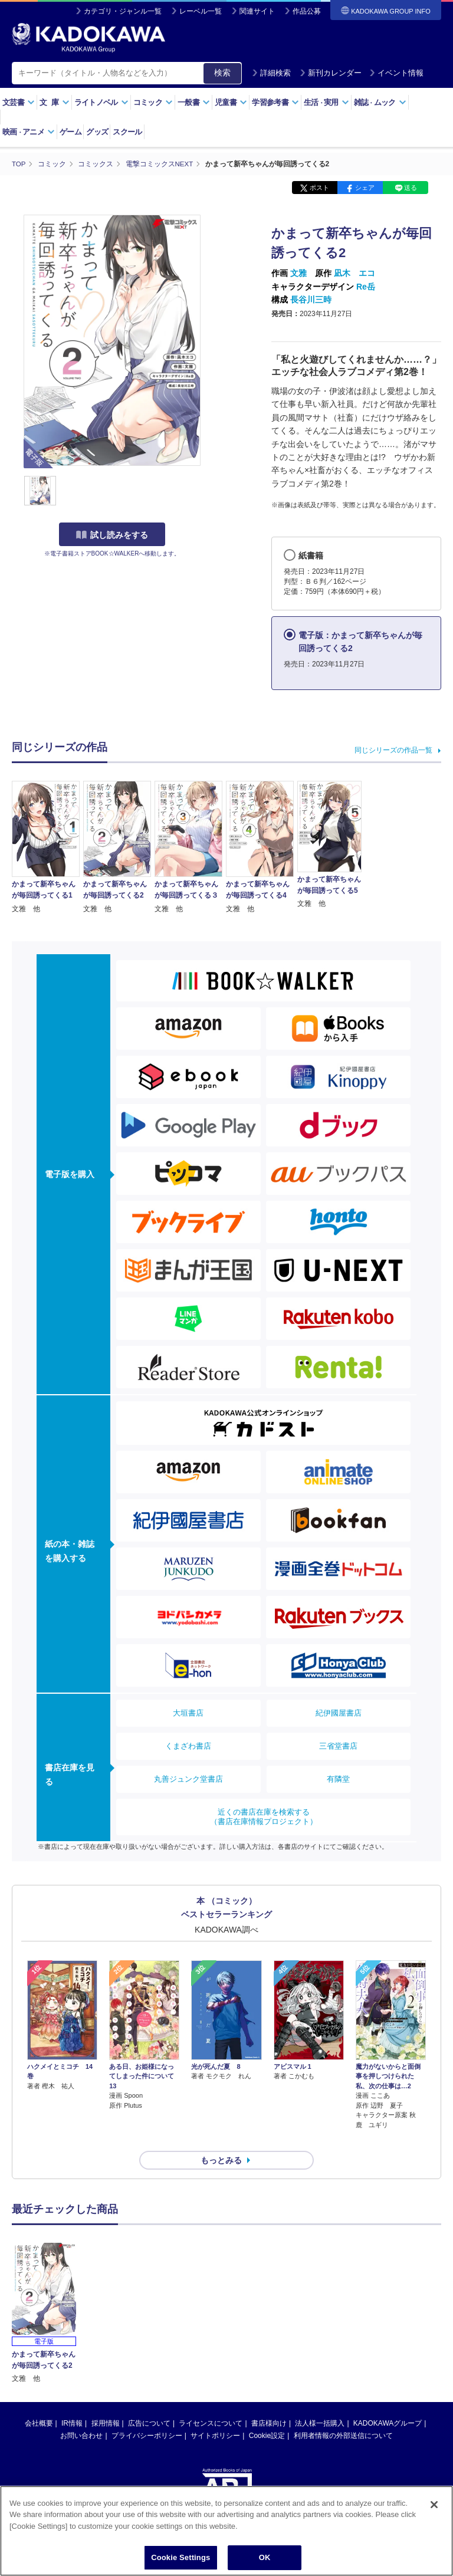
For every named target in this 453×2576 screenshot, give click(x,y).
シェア (365, 187)
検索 (222, 72)
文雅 (298, 273)
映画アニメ (28, 131)
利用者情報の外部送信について (343, 2414)
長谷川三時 (310, 299)
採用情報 (105, 2402)
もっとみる (221, 2139)
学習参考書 (275, 102)
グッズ (97, 131)
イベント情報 (396, 72)
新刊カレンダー (331, 72)
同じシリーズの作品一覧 (393, 750)
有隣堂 (338, 1778)
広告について (149, 2402)
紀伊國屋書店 (339, 1712)
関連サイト (257, 11)
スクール (127, 131)
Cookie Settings (180, 2560)
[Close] (434, 2507)
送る (410, 187)
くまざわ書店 (188, 1745)
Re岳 (365, 286)
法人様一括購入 (319, 2402)
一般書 (194, 102)
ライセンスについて (210, 2402)
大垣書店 (188, 1712)
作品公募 (307, 11)
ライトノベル (101, 102)
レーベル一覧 (200, 11)
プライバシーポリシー (146, 2414)
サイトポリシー (215, 2414)
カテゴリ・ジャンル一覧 (123, 11)
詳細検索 (271, 72)
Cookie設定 (267, 2414)
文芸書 (18, 102)
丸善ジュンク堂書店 (188, 1778)
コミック (153, 102)
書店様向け (269, 2402)
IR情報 (72, 2402)
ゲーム (70, 131)
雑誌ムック (380, 102)
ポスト (319, 187)
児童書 (231, 102)
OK (265, 2560)
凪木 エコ (354, 273)
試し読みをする (112, 535)
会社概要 (39, 2402)
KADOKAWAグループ (387, 2402)
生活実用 (326, 102)
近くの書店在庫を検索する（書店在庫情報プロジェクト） (263, 1816)
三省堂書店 (338, 1745)
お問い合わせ (81, 2414)
